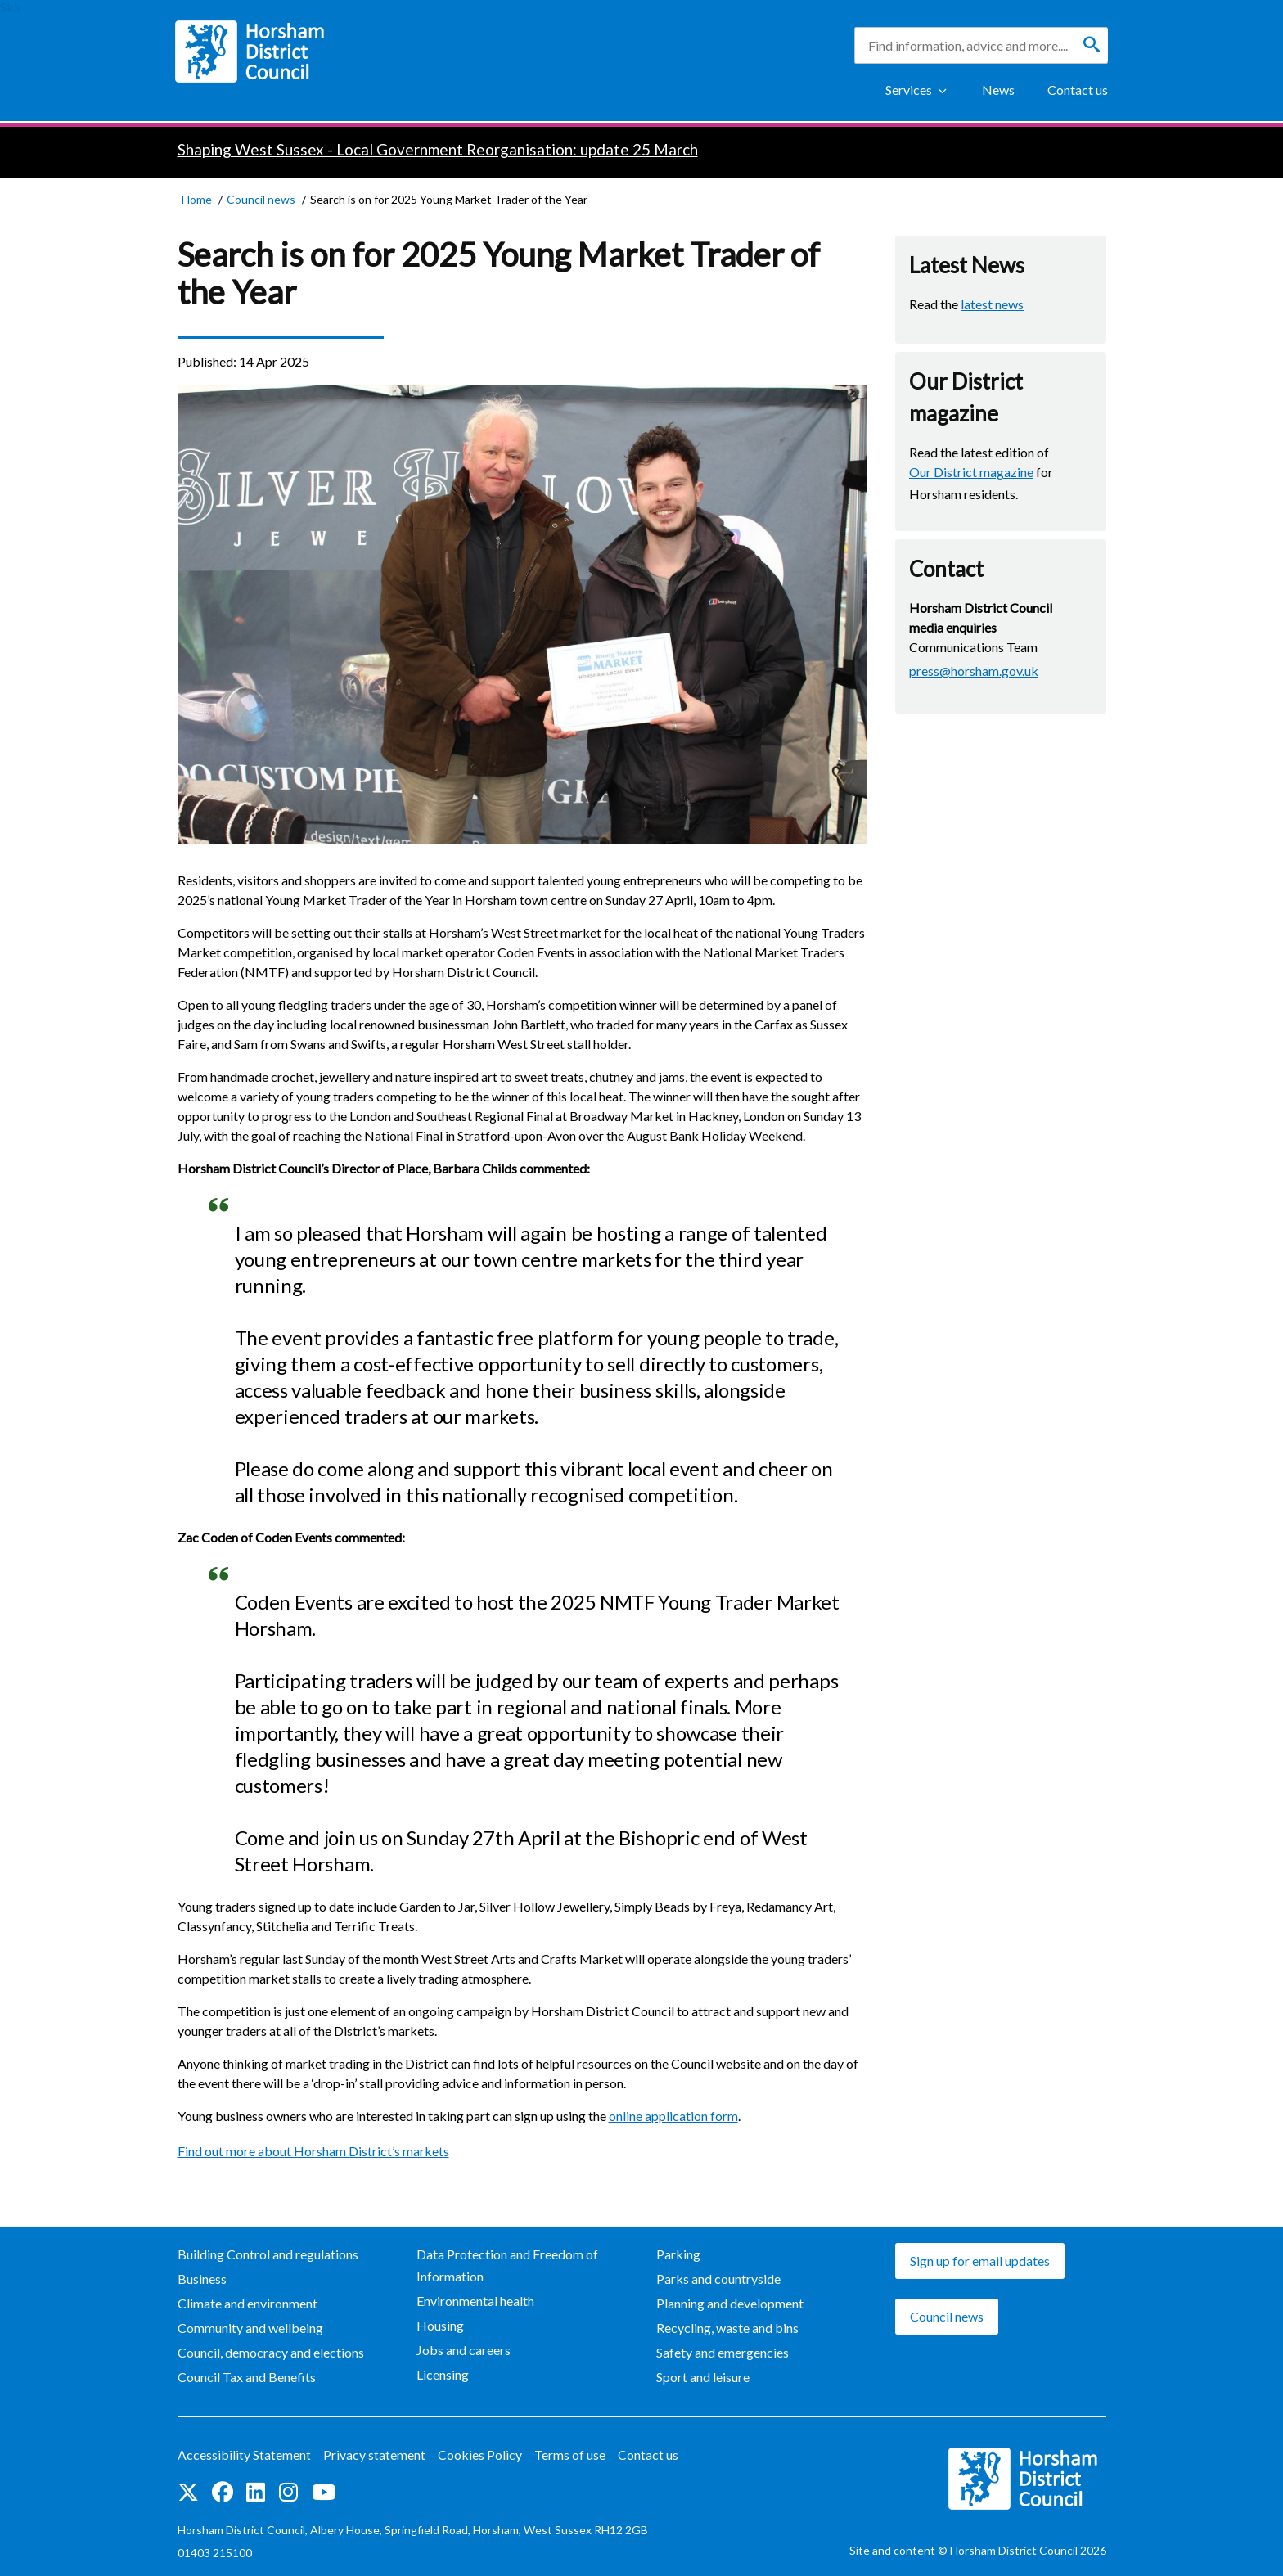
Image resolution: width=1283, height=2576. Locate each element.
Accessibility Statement (244, 2454)
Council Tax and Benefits (247, 2377)
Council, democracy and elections (271, 2352)
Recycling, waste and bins (727, 2327)
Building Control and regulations (268, 2254)
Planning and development (730, 2303)
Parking (678, 2254)
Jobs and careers (463, 2350)
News (998, 89)
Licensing (442, 2374)
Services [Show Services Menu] (908, 89)
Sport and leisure (703, 2377)
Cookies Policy (480, 2454)
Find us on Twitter (188, 2491)
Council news (947, 2316)
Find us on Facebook (222, 2491)
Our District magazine (971, 472)
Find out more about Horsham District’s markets (313, 2151)
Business (202, 2278)
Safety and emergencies (722, 2352)
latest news (992, 304)
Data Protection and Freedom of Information (507, 2265)
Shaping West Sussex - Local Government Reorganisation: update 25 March (438, 149)
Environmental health (475, 2300)
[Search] (1091, 45)
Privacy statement (374, 2454)
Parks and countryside (718, 2278)
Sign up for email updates (980, 2260)
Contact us (1077, 89)
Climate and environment (247, 2303)
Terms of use (569, 2454)
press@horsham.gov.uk (973, 670)
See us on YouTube (323, 2491)
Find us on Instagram (288, 2491)
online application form (673, 2115)
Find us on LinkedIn (255, 2491)
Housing (440, 2325)
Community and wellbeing (250, 2327)
